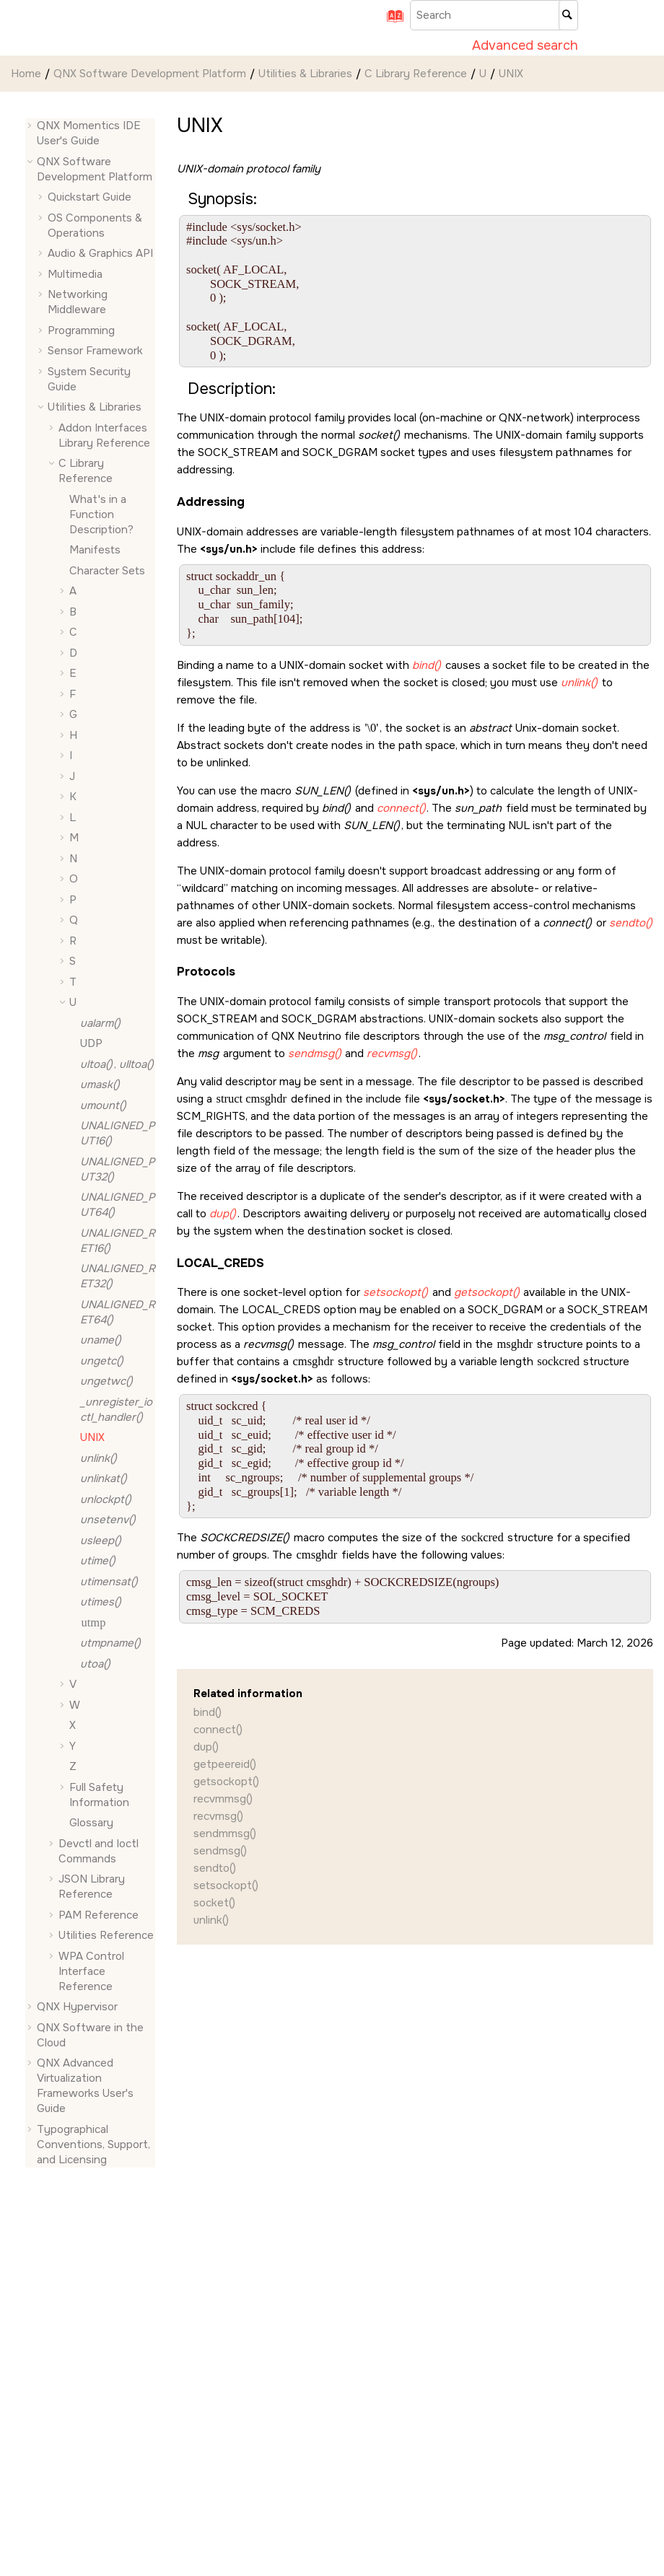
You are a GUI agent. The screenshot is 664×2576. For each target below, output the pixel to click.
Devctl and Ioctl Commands (98, 1851)
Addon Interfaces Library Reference (104, 435)
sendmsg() (220, 1851)
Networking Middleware (78, 302)
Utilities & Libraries (305, 73)
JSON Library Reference (91, 1886)
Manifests (95, 550)
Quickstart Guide (89, 197)
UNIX (511, 73)
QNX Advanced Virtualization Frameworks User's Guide (85, 2086)
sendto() (214, 1868)
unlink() (211, 1920)
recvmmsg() (223, 1799)
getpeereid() (224, 1764)
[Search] (568, 15)
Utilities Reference (106, 1935)
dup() (206, 1747)
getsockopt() (226, 1781)
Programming (81, 330)
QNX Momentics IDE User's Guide (89, 133)
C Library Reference (415, 73)
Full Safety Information (99, 1795)
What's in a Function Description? (101, 514)
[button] (31, 125)
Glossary (91, 1822)
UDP (91, 1043)
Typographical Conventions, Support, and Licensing (93, 2144)
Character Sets (107, 571)
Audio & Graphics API (100, 253)
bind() (207, 1712)
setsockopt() (225, 1885)
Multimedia (75, 274)
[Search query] (494, 15)
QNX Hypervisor (77, 2006)
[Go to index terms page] (390, 21)
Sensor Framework (95, 350)
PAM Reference (98, 1915)
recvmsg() (218, 1816)
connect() (218, 1729)
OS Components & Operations (95, 225)
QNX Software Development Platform (149, 73)
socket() (214, 1903)
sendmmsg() (224, 1833)
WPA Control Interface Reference (91, 1971)
